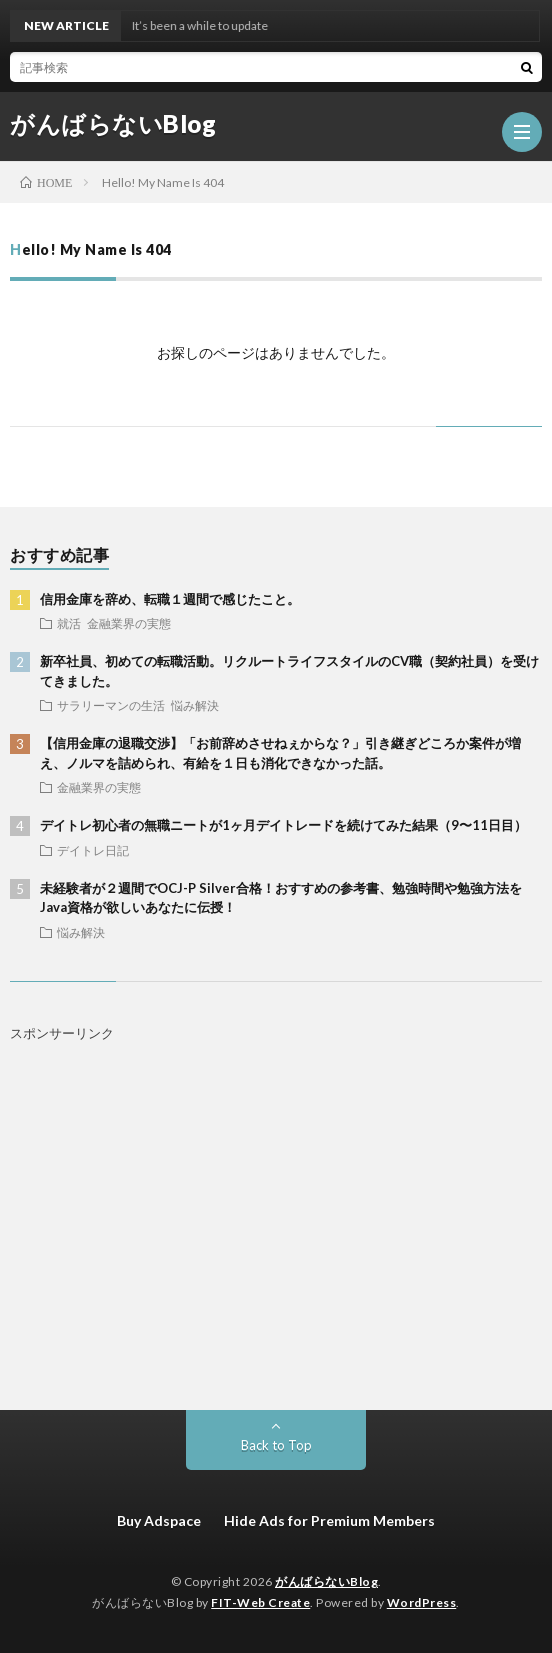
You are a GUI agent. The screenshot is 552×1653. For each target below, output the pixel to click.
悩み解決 (195, 705)
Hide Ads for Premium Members (329, 1520)
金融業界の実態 (129, 623)
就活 (69, 623)
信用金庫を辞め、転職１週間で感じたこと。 (170, 599)
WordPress (422, 1602)
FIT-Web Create (260, 1602)
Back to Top (276, 1445)
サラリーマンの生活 (111, 705)
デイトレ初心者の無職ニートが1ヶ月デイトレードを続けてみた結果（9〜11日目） (283, 825)
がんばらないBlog (113, 124)
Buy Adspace (159, 1520)
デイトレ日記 (93, 850)
